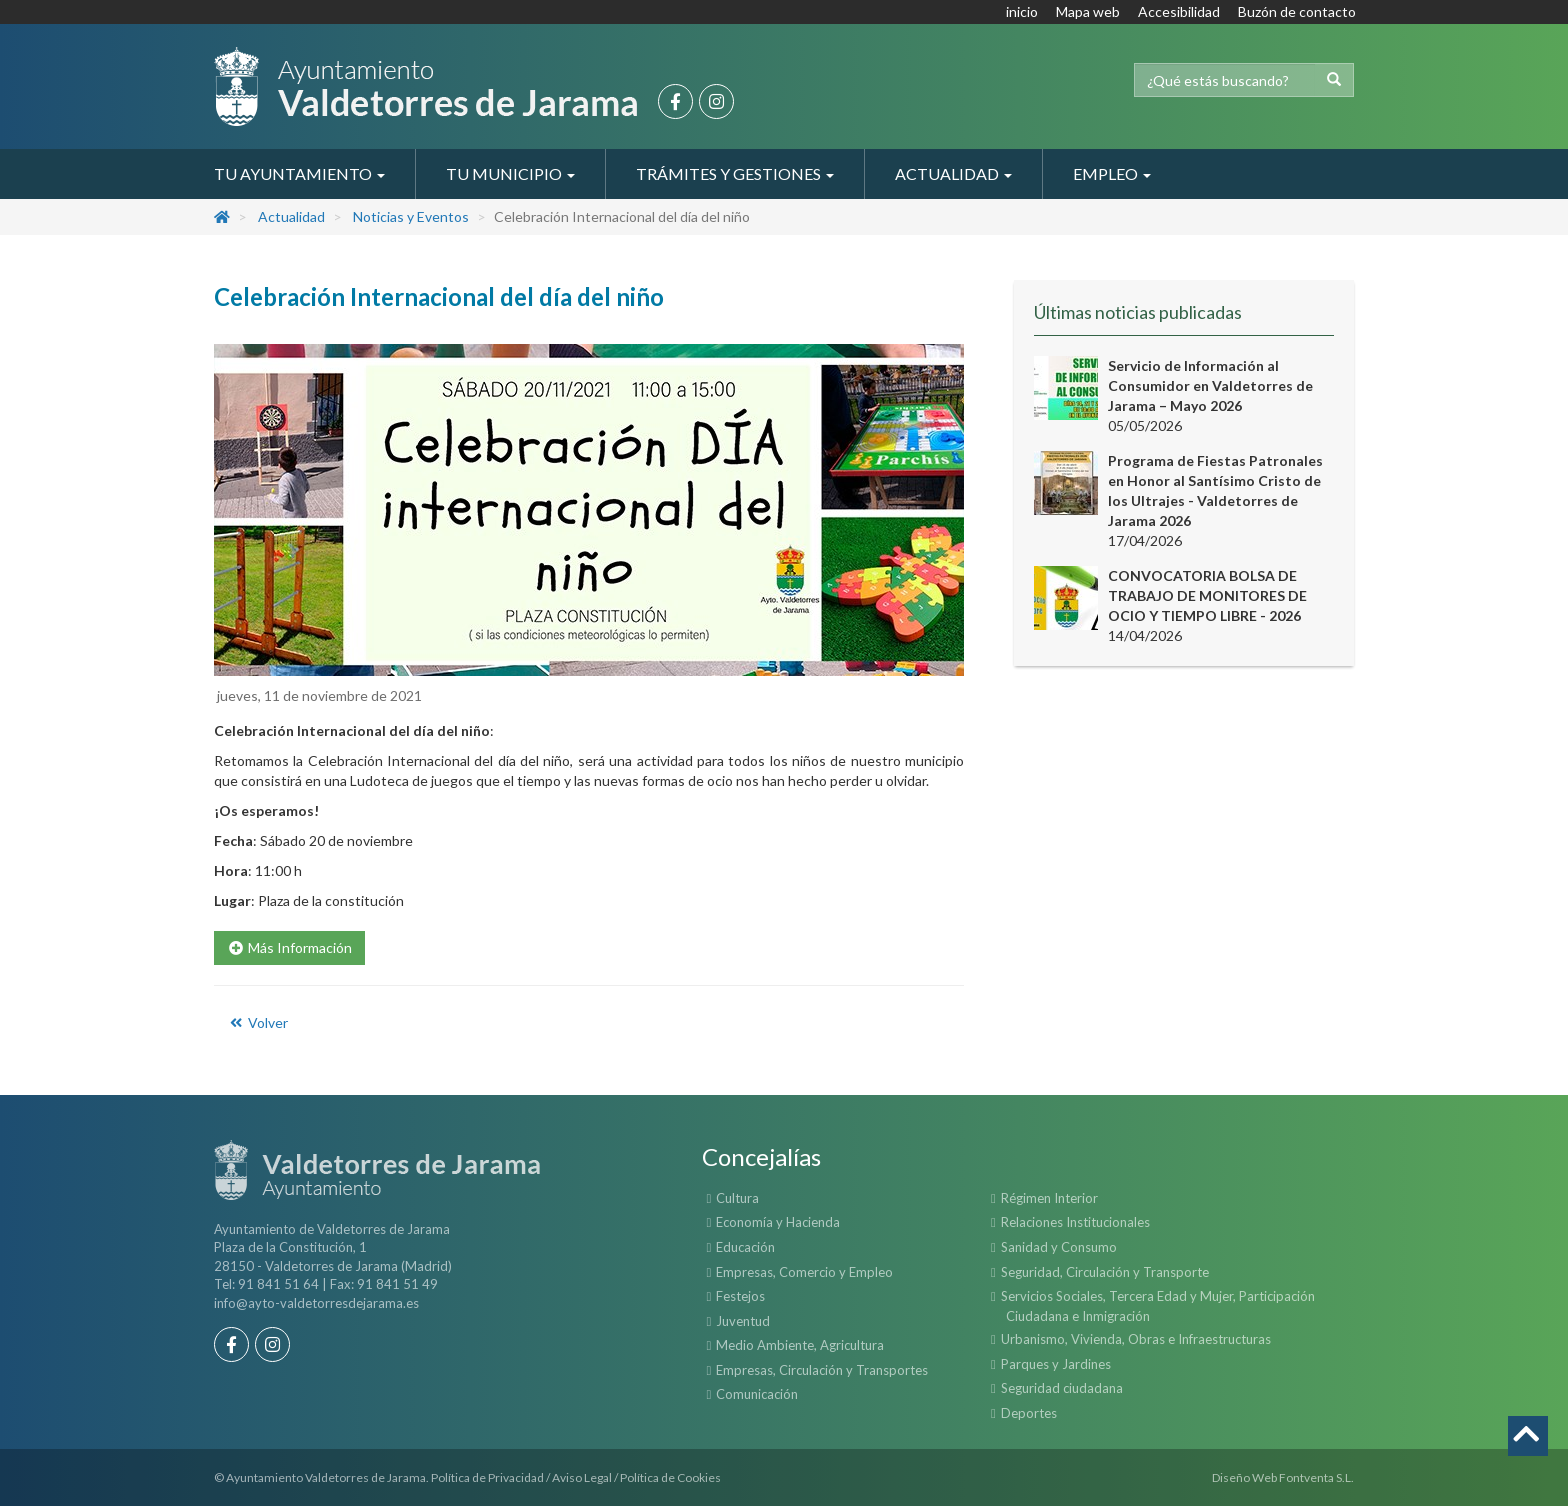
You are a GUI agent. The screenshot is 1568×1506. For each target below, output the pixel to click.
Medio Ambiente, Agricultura (800, 1345)
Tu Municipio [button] (510, 173)
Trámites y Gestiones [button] (735, 173)
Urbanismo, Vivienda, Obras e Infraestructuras (1136, 1339)
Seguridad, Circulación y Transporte (1105, 1272)
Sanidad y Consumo (1059, 1247)
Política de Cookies (670, 1477)
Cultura (737, 1198)
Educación (745, 1247)
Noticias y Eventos (411, 216)
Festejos (740, 1296)
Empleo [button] (1112, 173)
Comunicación (757, 1394)
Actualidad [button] (953, 173)
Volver (257, 1022)
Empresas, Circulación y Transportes (822, 1370)
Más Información (289, 947)
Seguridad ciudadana (1062, 1388)
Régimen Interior (1049, 1198)
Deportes (1029, 1413)
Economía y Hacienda (778, 1222)
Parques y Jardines (1056, 1364)
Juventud (743, 1321)
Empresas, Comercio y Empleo (804, 1272)
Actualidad (291, 216)
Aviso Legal (582, 1477)
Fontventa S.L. (1316, 1477)
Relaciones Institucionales (1075, 1222)
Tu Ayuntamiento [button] (299, 173)
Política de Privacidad (487, 1477)
